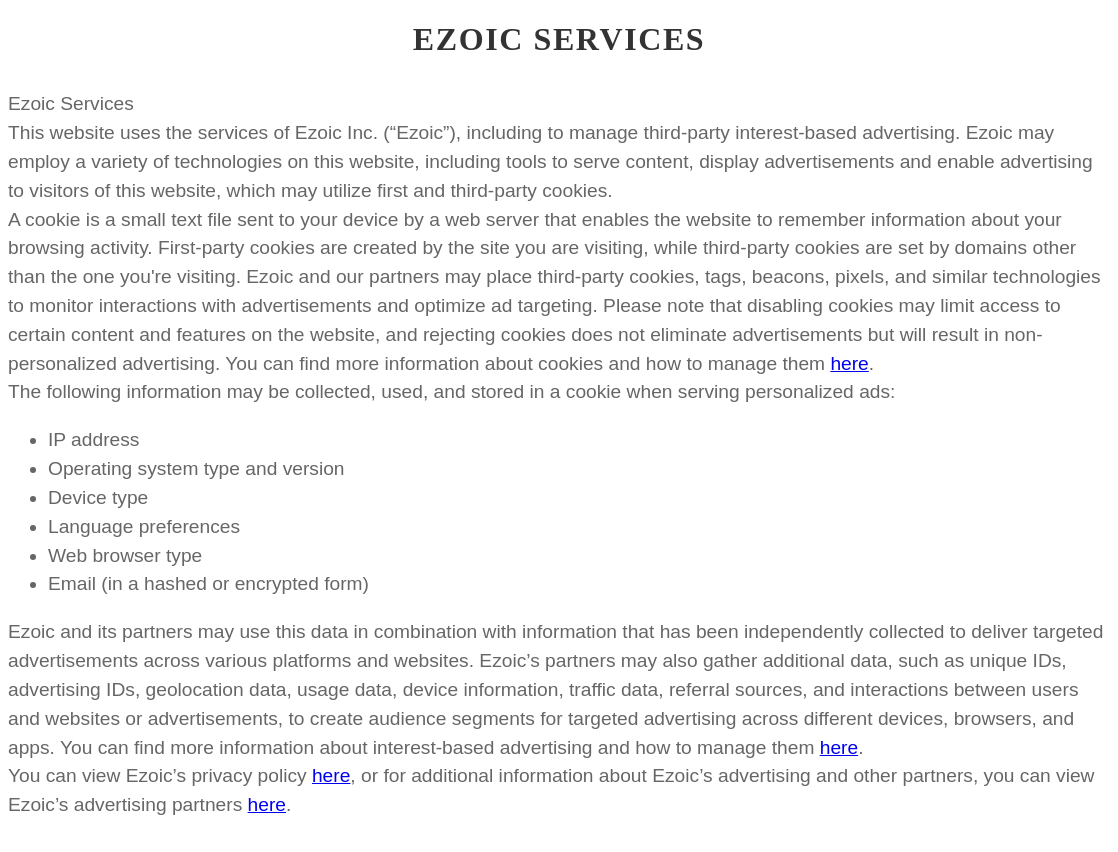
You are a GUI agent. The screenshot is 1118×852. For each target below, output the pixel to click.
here (849, 363)
